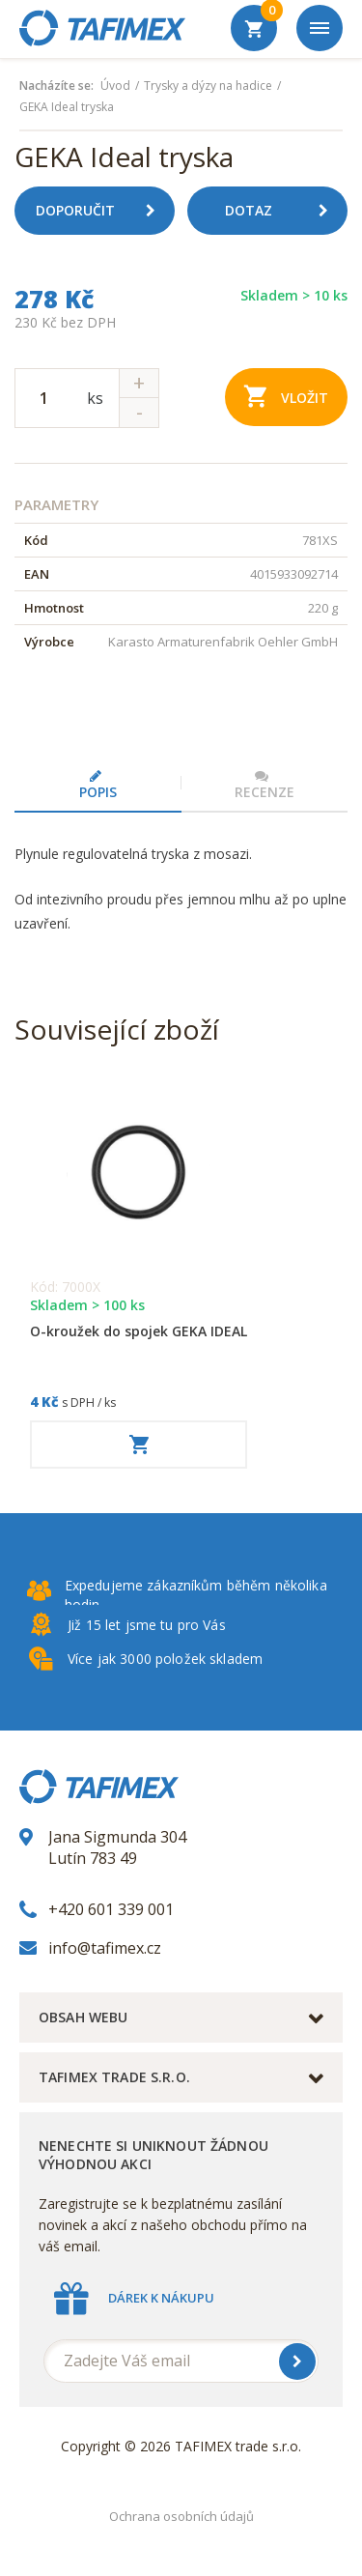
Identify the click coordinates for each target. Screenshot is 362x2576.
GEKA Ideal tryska (66, 107)
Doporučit (103, 210)
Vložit (286, 396)
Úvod (115, 86)
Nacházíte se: (56, 86)
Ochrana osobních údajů (181, 2516)
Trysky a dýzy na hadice (208, 86)
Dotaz (284, 210)
